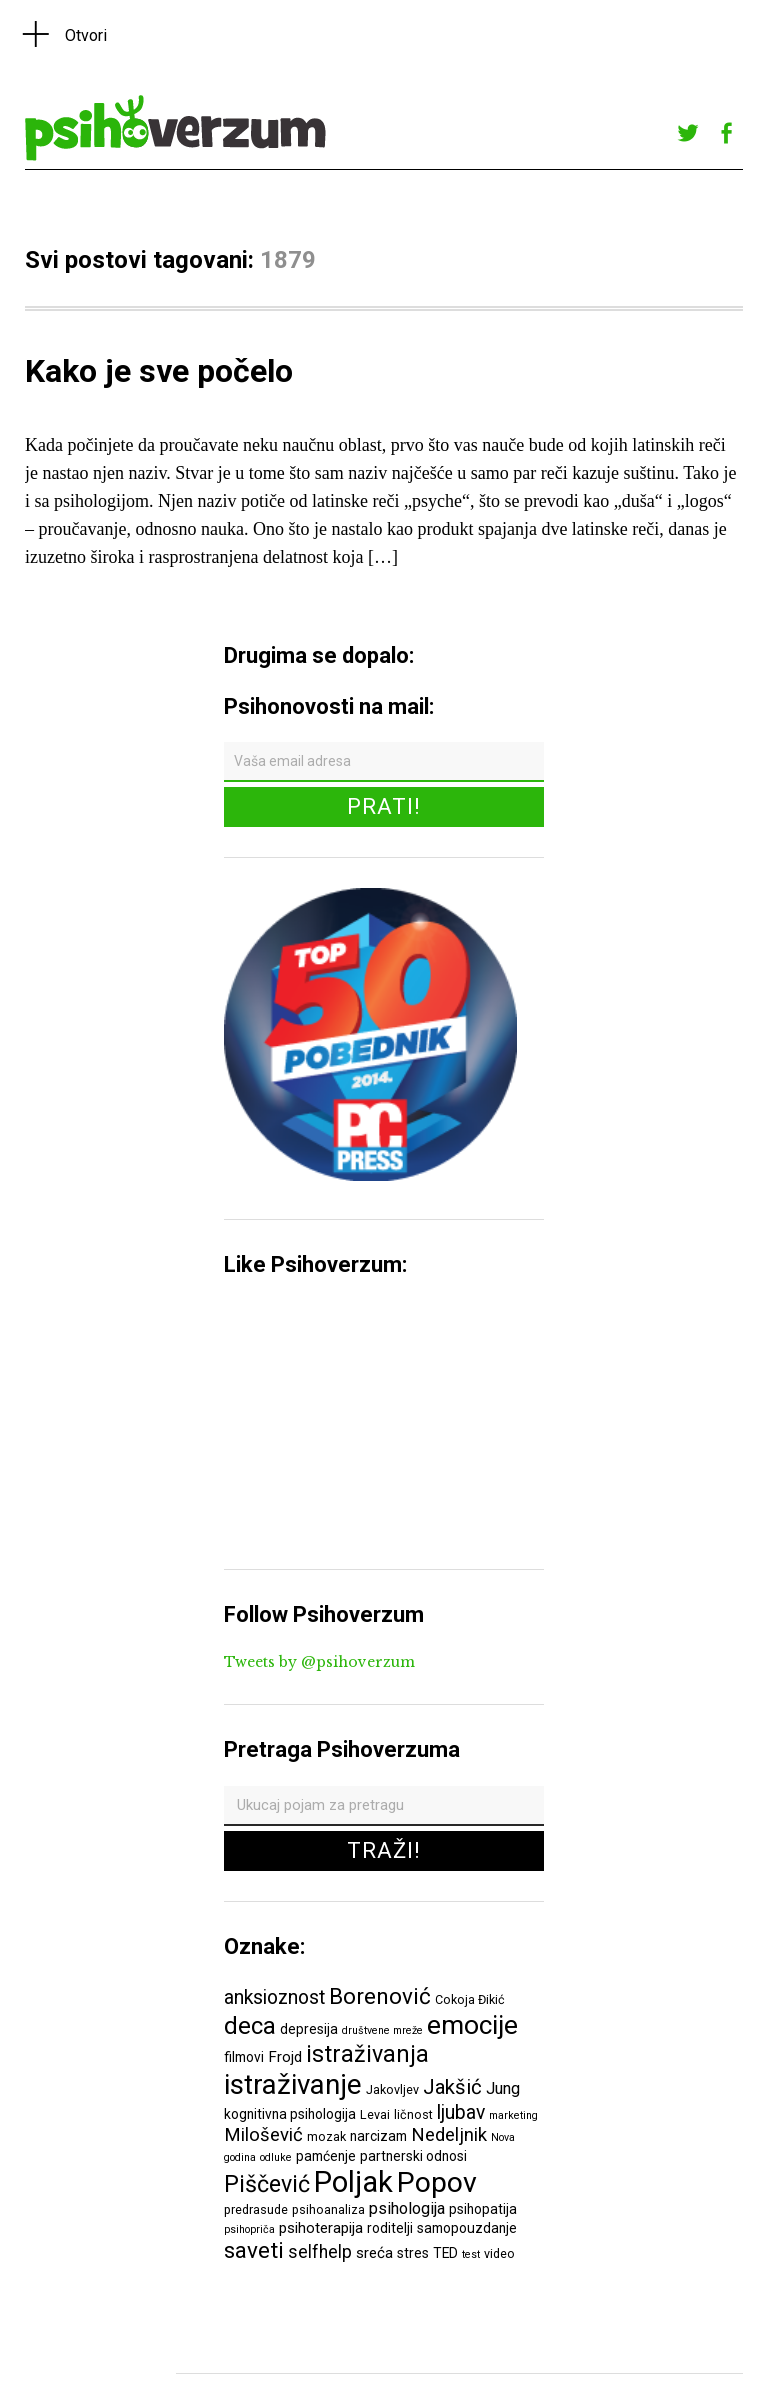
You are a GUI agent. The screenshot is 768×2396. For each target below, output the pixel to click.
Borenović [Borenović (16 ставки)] (380, 1996)
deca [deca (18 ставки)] (250, 2026)
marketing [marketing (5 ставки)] (513, 2115)
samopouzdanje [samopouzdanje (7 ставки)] (467, 2228)
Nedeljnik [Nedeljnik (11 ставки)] (449, 2135)
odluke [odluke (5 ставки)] (276, 2157)
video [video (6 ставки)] (499, 2253)
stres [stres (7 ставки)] (413, 2253)
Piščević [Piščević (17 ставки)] (267, 2184)
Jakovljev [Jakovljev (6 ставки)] (392, 2089)
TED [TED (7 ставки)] (445, 2253)
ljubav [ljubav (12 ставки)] (461, 2112)
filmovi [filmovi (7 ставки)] (244, 2057)
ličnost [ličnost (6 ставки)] (413, 2114)
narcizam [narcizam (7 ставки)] (378, 2136)
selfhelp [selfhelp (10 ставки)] (320, 2252)
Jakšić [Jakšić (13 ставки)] (452, 2087)
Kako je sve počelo (159, 371)
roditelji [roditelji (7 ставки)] (390, 2228)
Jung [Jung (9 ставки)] (503, 2088)
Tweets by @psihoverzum (319, 1662)
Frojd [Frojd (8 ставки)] (285, 2057)
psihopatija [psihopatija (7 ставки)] (483, 2209)
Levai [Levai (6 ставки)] (375, 2114)
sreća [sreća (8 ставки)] (374, 2253)
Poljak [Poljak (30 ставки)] (353, 2182)
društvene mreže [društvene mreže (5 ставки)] (382, 2030)
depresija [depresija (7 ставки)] (309, 2029)
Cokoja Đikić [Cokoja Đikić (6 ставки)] (470, 1999)
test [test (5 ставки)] (471, 2254)
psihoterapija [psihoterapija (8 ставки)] (321, 2228)
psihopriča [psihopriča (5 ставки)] (249, 2229)
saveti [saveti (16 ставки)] (254, 2250)
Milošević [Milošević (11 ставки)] (263, 2135)
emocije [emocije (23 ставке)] (472, 2024)
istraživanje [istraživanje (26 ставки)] (293, 2084)
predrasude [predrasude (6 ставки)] (256, 2209)
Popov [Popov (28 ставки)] (437, 2182)
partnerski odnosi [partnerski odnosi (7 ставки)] (413, 2156)
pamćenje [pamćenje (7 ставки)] (326, 2156)
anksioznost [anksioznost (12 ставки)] (274, 1997)
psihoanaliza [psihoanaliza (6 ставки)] (328, 2209)
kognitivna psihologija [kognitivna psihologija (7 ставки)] (290, 2114)
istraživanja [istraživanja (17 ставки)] (367, 2054)
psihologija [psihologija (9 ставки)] (407, 2208)
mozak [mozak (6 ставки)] (326, 2136)
